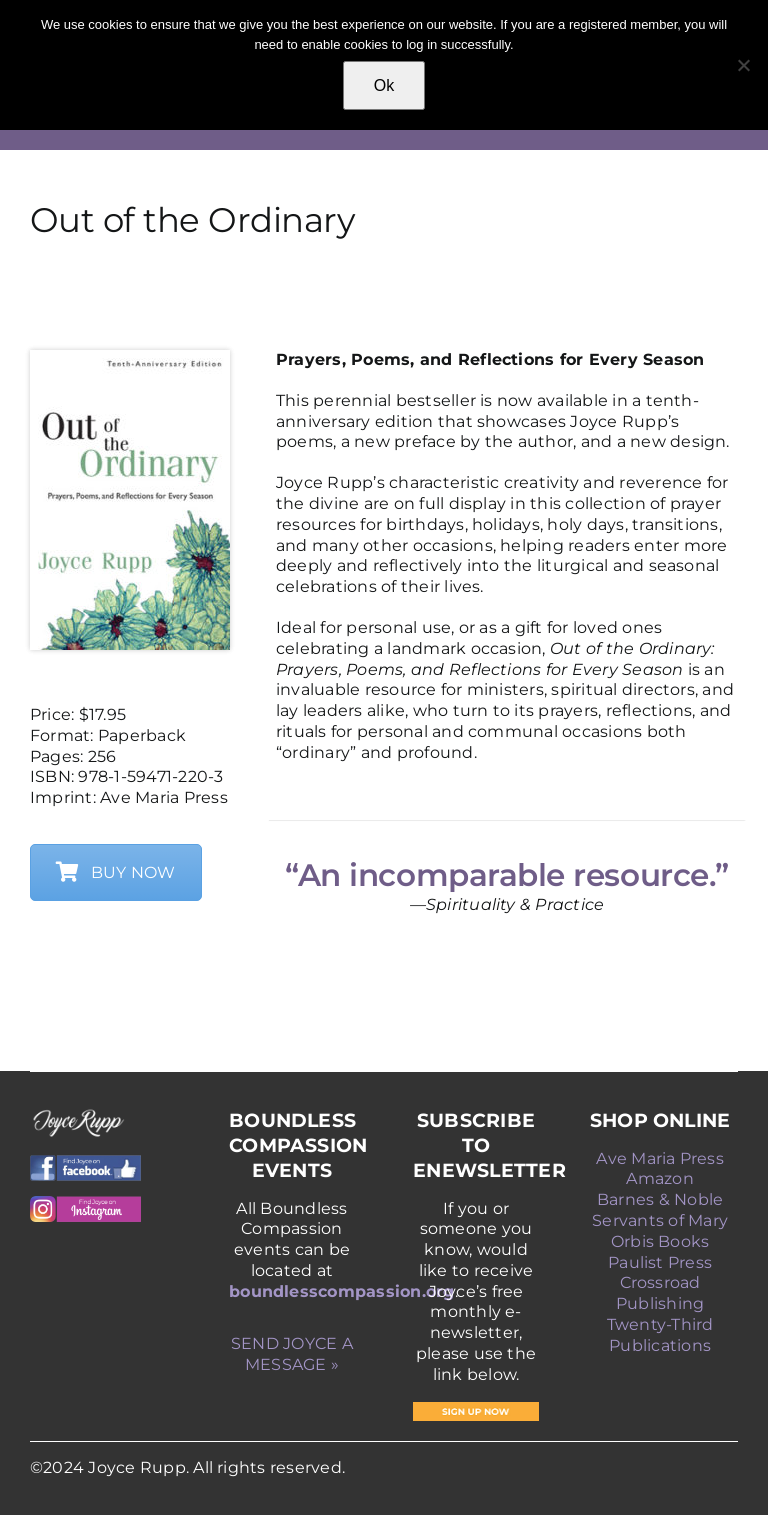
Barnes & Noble (660, 1199)
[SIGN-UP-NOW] (476, 1409)
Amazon (659, 1178)
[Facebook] (85, 1162)
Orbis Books (660, 1241)
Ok (384, 85)
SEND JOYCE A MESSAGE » (292, 1354)
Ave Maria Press (660, 1158)
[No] (743, 65)
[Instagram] (85, 1203)
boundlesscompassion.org (342, 1291)
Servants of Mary (660, 1220)
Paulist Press (660, 1262)
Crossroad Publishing (660, 1293)
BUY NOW (116, 872)
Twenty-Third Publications (660, 1335)
